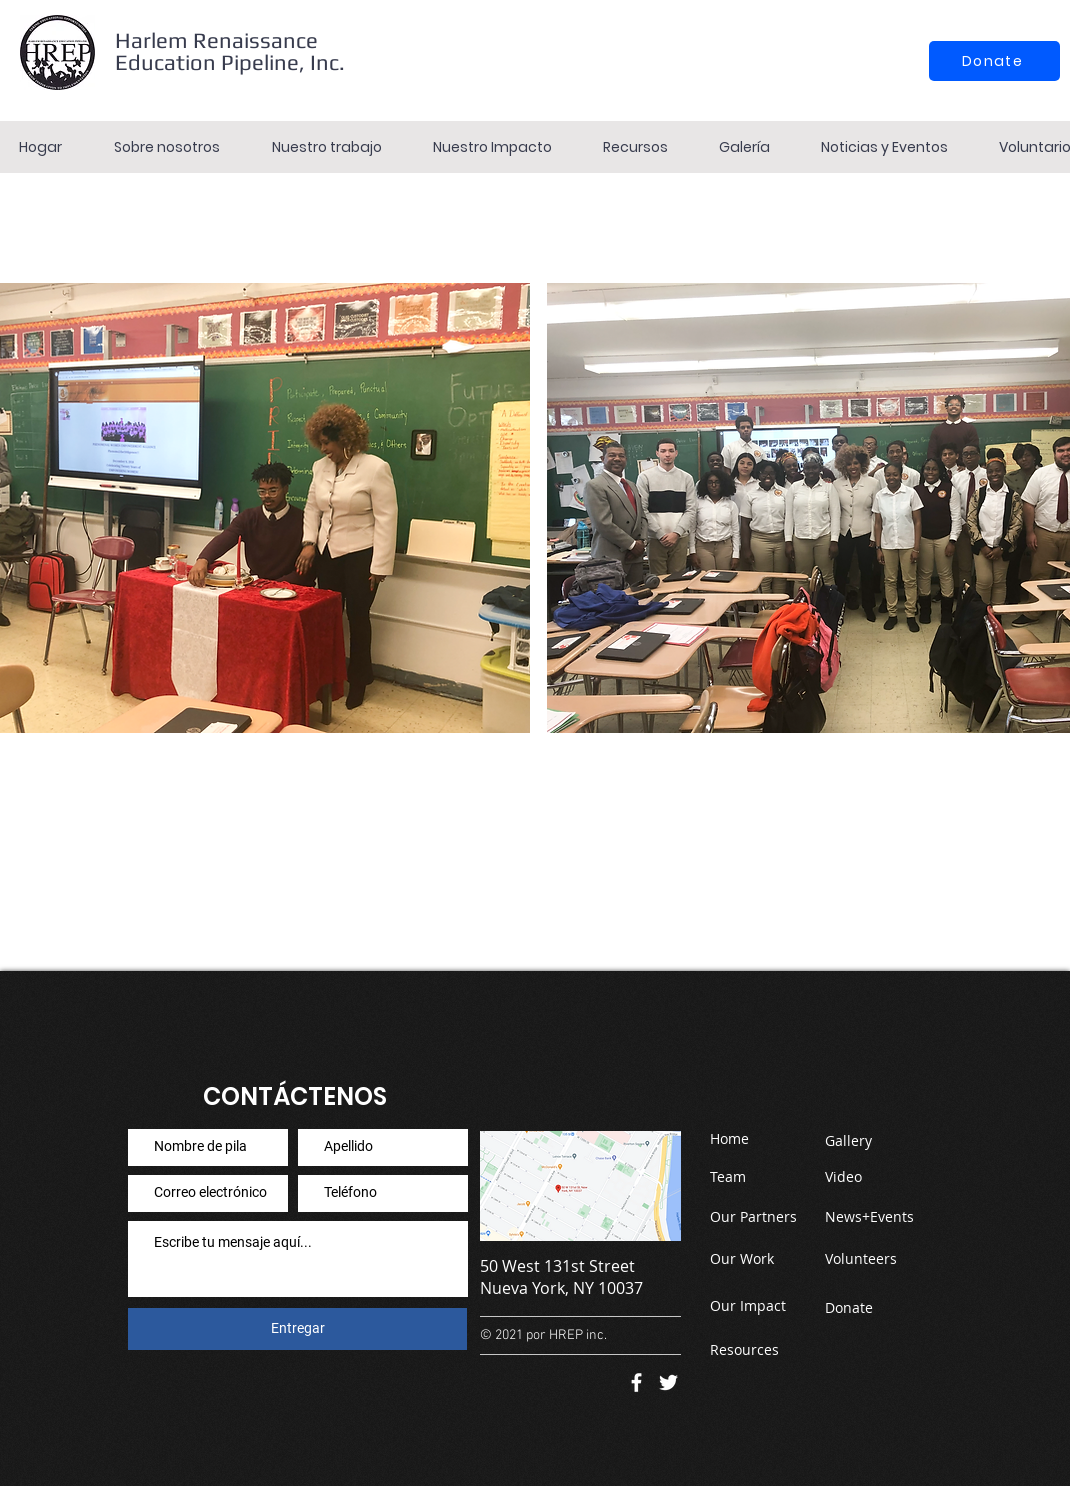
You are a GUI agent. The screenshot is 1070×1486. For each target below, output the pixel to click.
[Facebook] (636, 1382)
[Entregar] (297, 1329)
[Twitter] (668, 1382)
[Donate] (994, 61)
